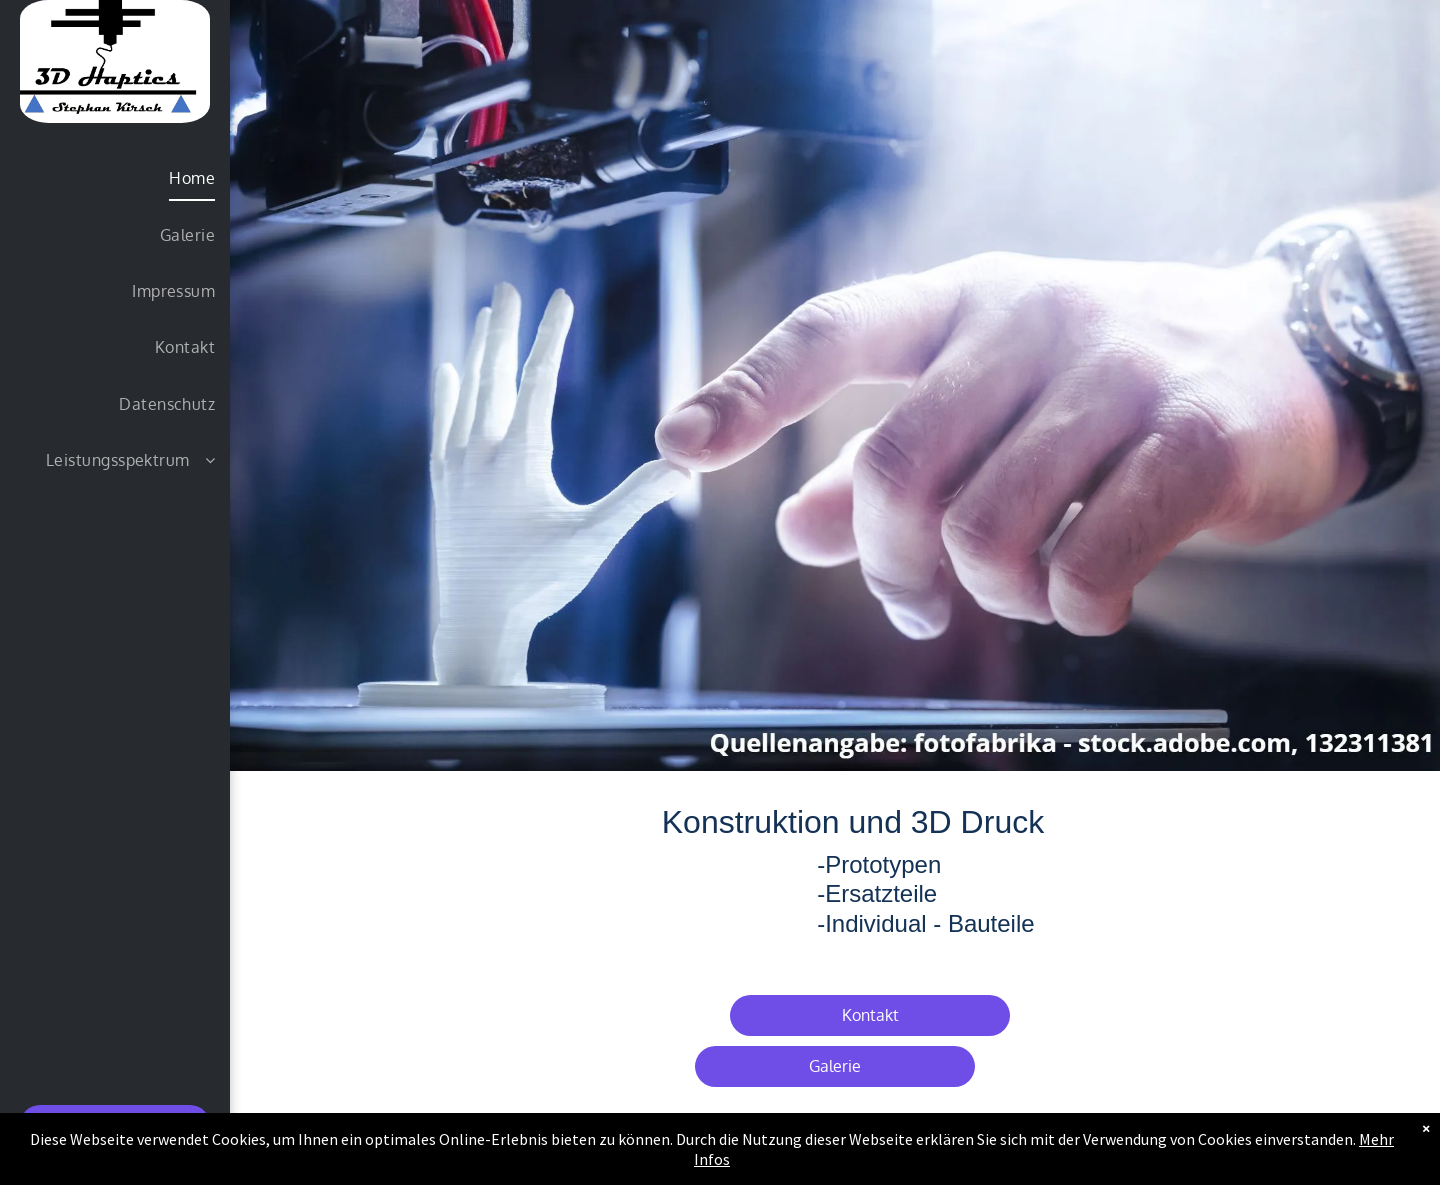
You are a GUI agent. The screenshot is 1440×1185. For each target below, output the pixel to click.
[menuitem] (116, 178)
